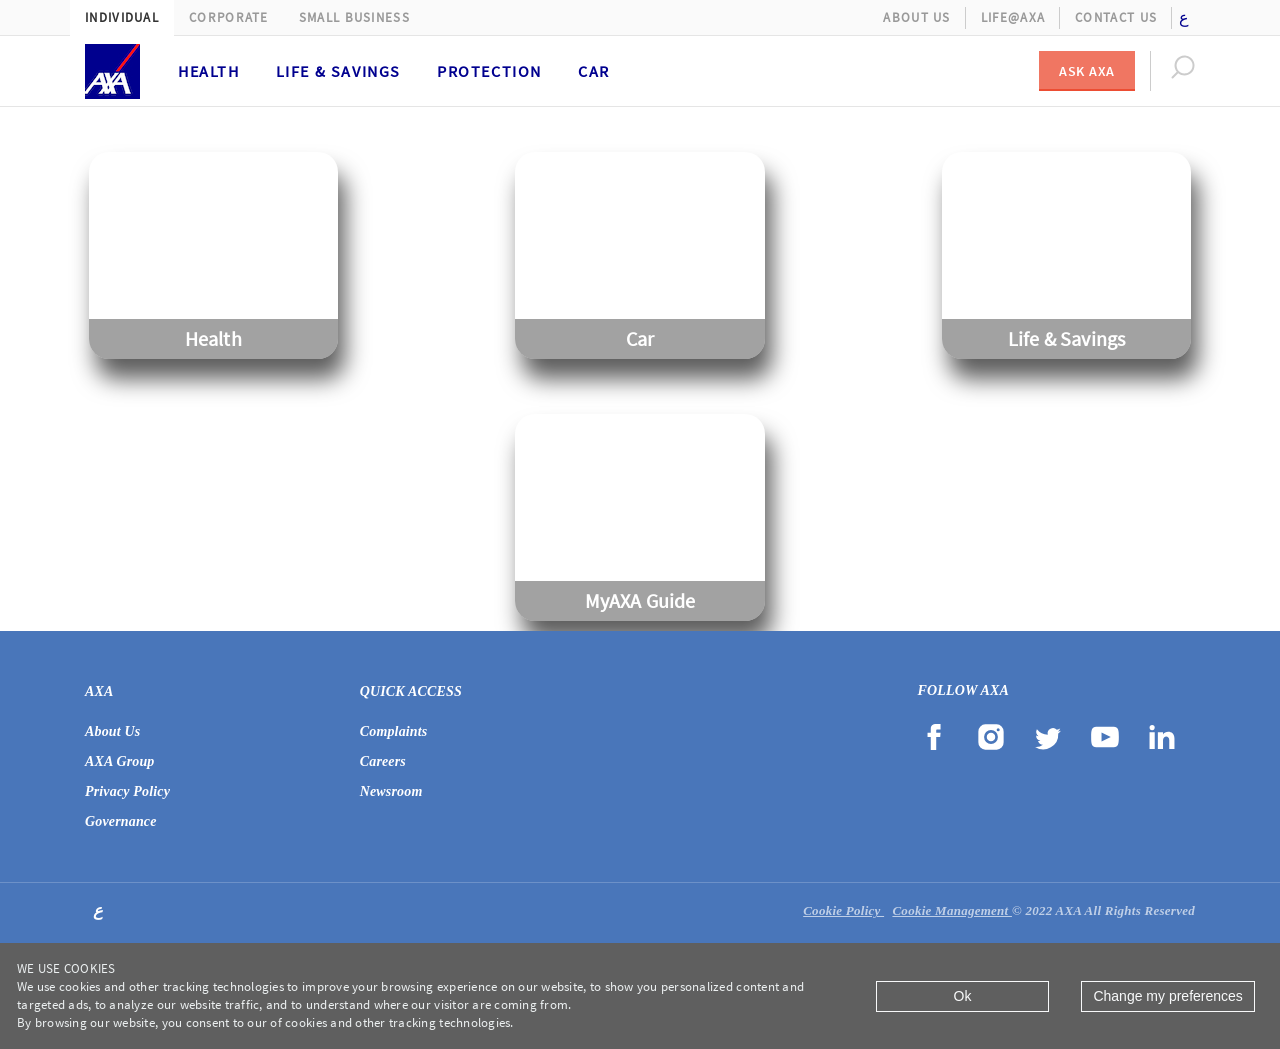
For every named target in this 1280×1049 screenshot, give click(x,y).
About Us (916, 17)
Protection (489, 71)
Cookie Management (952, 910)
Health (209, 71)
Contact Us (1116, 17)
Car (594, 71)
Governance (121, 821)
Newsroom (391, 791)
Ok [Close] (963, 996)
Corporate (229, 17)
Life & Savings (338, 71)
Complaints (394, 731)
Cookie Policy (843, 910)
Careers (383, 761)
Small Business (354, 17)
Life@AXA (1013, 17)
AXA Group (120, 761)
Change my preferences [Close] (1167, 996)
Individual (122, 17)
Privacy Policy (127, 791)
